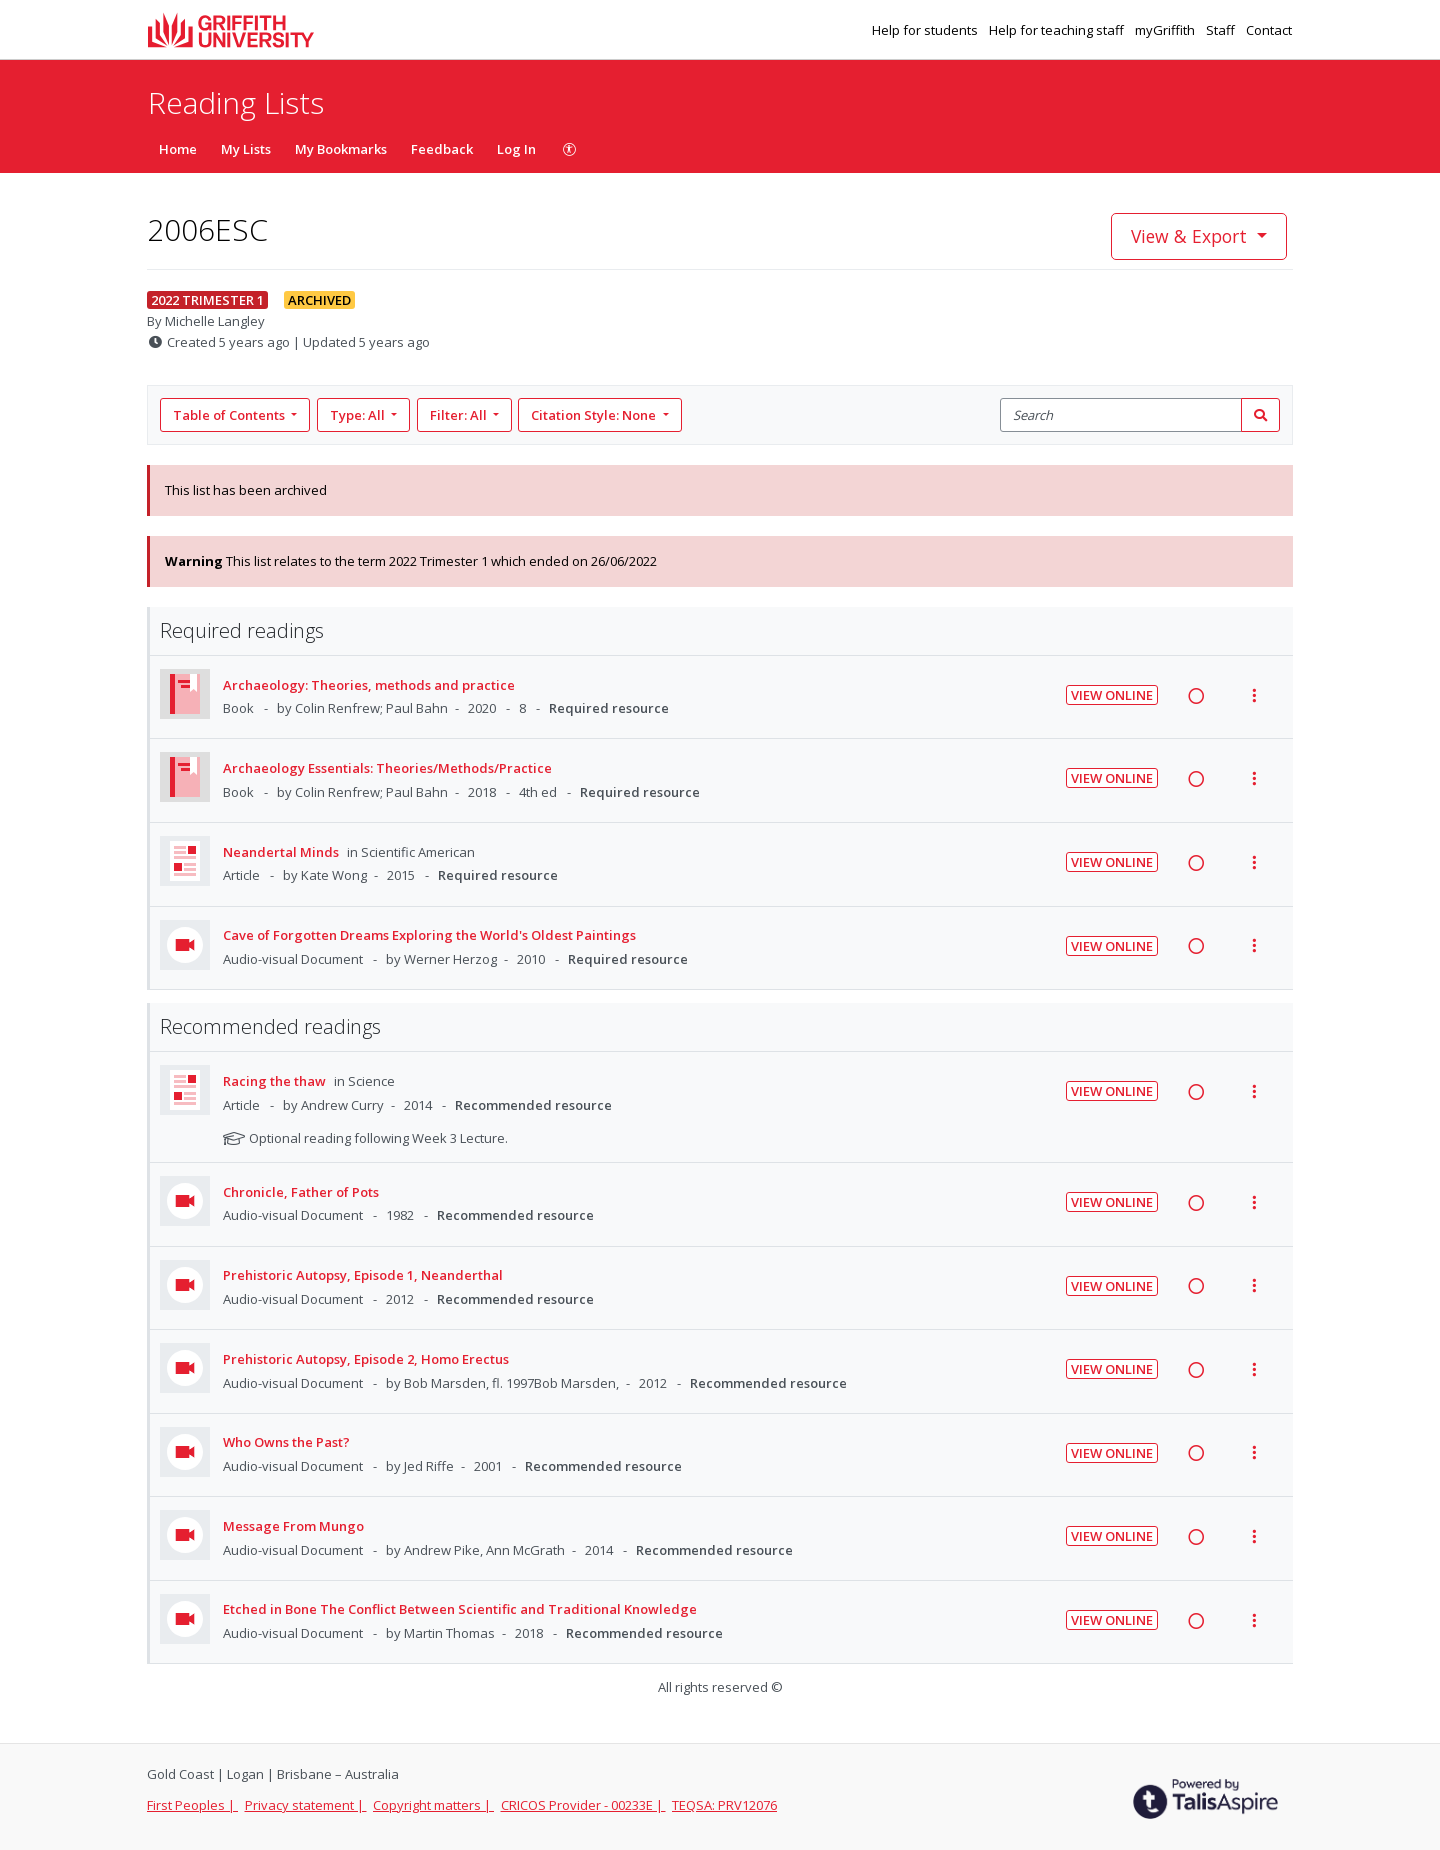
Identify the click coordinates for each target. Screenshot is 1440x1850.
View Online (1112, 695)
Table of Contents (230, 415)
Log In (516, 149)
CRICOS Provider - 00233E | (583, 1805)
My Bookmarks (341, 149)
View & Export (1191, 236)
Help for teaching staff (1058, 30)
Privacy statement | (306, 1805)
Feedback (442, 149)
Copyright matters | (433, 1805)
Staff (1222, 30)
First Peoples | (192, 1805)
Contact (1269, 30)
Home (178, 149)
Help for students (926, 30)
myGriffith (1166, 30)
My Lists (246, 149)
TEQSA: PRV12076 (724, 1805)
